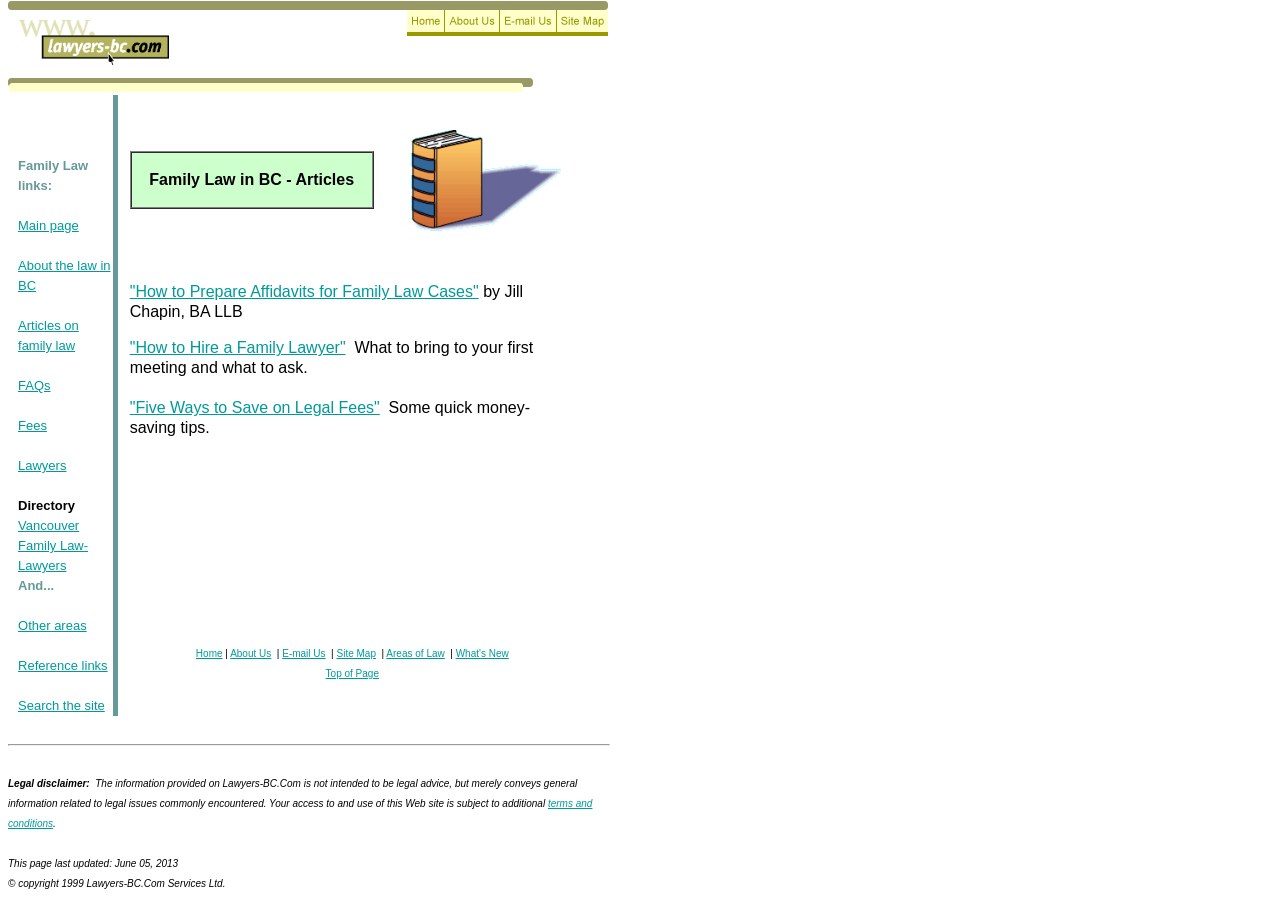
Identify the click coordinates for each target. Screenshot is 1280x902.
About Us (250, 653)
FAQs (34, 385)
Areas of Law (415, 653)
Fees (32, 425)
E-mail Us (303, 653)
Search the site (61, 705)
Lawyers (42, 465)
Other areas (52, 625)
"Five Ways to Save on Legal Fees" (255, 407)
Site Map (356, 653)
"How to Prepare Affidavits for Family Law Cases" (304, 291)
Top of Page (352, 673)
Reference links (63, 665)
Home (209, 653)
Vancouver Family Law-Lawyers (53, 545)
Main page (48, 225)
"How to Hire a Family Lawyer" (238, 347)
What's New (482, 653)
